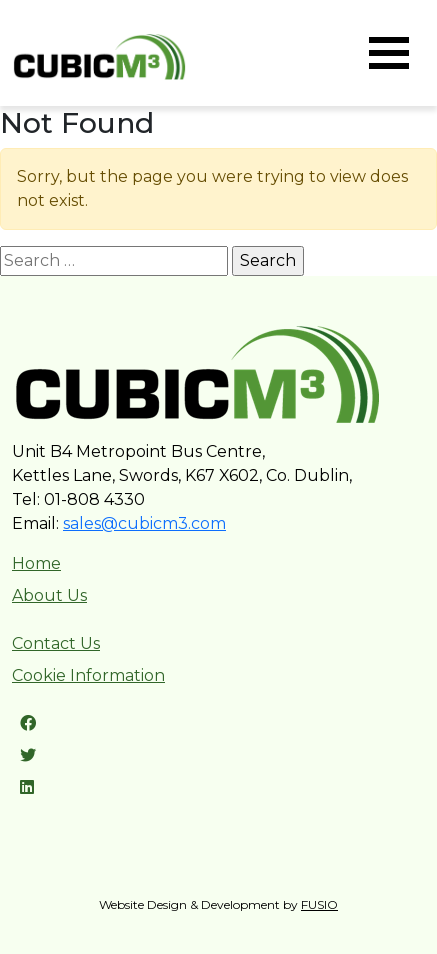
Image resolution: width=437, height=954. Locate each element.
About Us (49, 595)
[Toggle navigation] (389, 53)
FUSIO (319, 904)
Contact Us (56, 643)
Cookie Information (88, 675)
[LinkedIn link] (27, 787)
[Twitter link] (28, 755)
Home (36, 563)
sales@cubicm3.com (144, 523)
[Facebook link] (28, 723)
